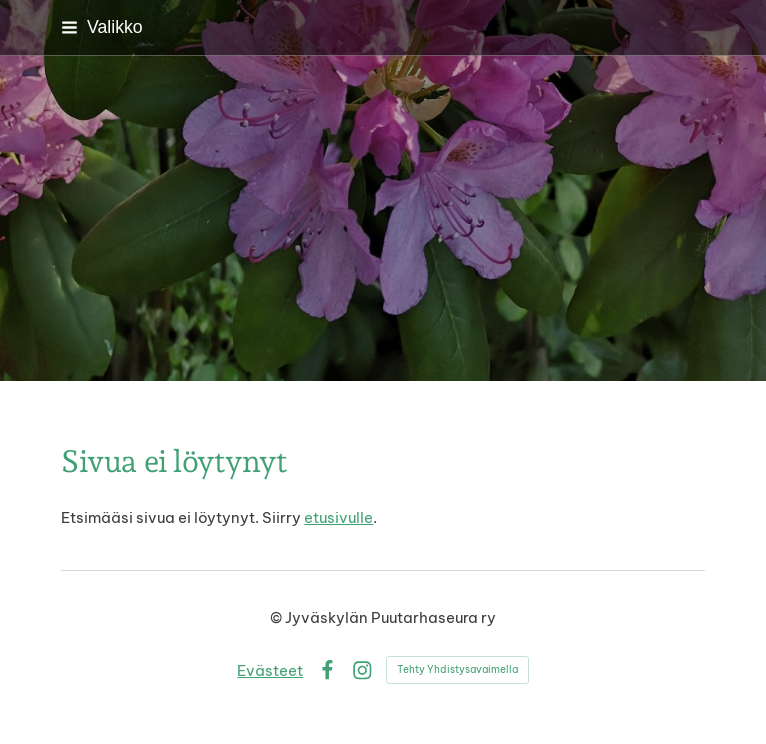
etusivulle (338, 517)
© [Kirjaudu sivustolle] (277, 617)
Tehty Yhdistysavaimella (457, 669)
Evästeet (270, 670)
